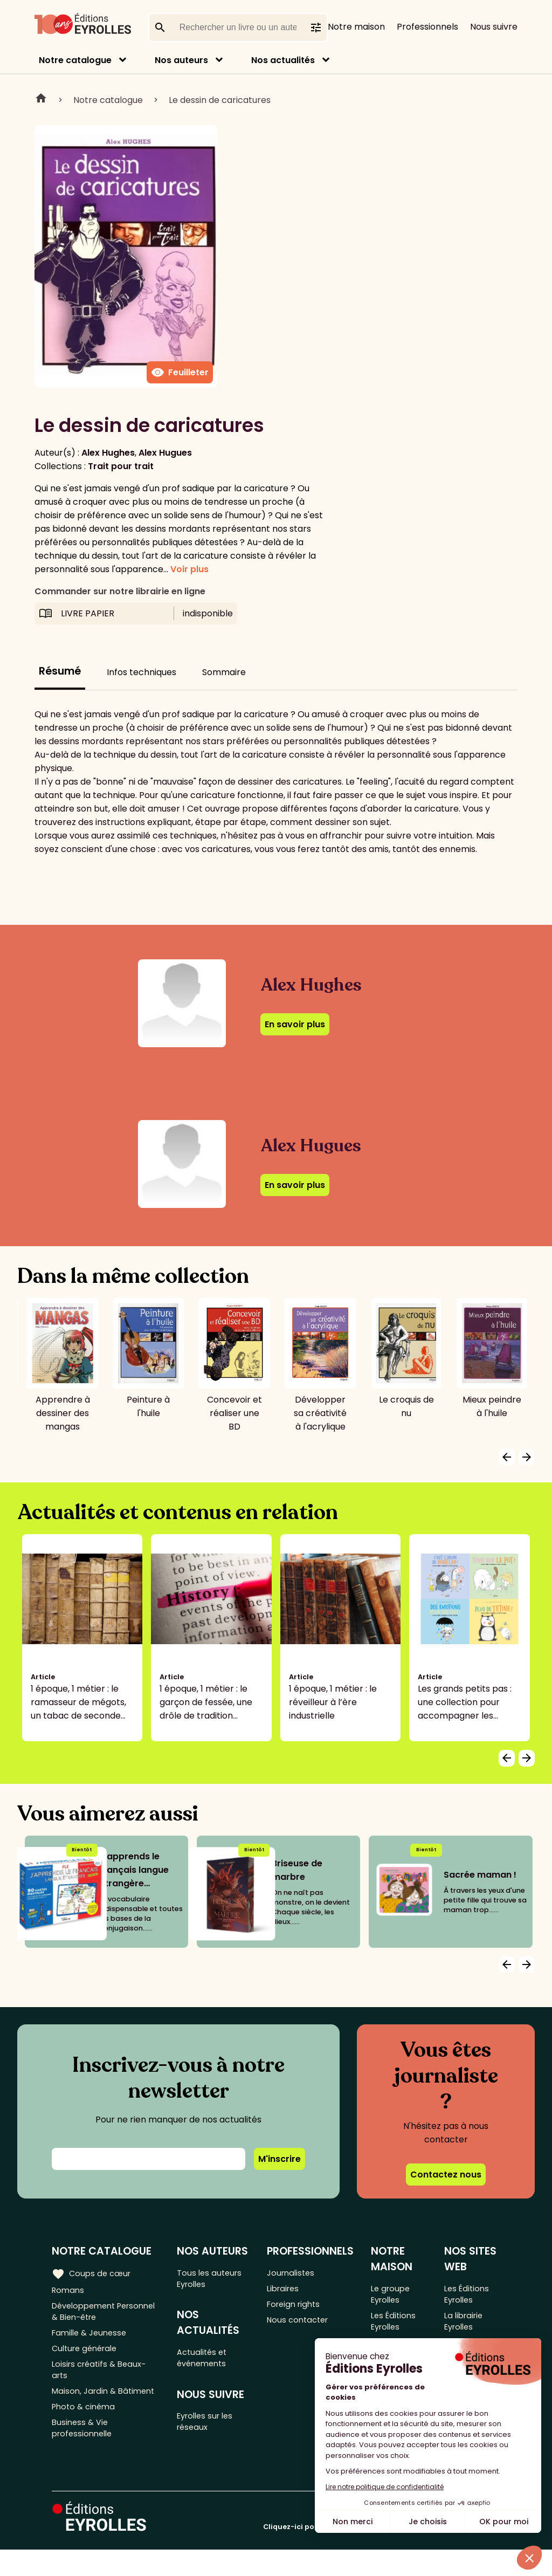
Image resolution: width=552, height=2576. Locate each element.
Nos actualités (283, 60)
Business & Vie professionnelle (84, 2462)
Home (40, 100)
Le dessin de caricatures (220, 100)
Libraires (286, 2290)
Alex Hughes (108, 452)
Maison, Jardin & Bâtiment (86, 2413)
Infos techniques (141, 672)
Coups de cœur (93, 2272)
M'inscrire (279, 2159)
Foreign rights (297, 2308)
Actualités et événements (206, 2363)
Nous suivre (494, 26)
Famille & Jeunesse (92, 2339)
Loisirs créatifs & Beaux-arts (102, 2382)
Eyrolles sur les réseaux (210, 2432)
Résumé (60, 671)
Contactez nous (445, 2174)
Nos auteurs (181, 60)
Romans (69, 2290)
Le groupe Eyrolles (393, 2295)
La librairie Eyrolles (467, 2326)
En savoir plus (295, 1024)
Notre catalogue (75, 60)
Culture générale (87, 2357)
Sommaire (224, 672)
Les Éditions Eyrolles (396, 2326)
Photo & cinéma (86, 2437)
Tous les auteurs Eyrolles (213, 2279)
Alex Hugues (165, 452)
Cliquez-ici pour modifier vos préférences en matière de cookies (381, 2553)
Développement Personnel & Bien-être (99, 2315)
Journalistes (294, 2272)
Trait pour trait (121, 466)
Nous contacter (301, 2326)
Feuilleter (180, 372)
